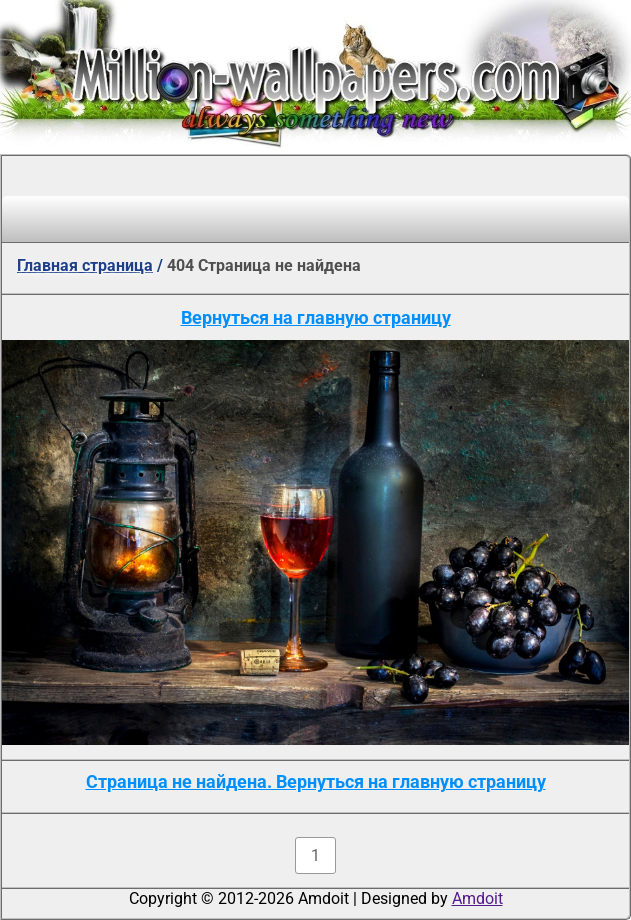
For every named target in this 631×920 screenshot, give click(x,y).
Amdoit (477, 898)
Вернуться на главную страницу (316, 317)
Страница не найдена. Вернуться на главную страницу (316, 781)
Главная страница (85, 265)
